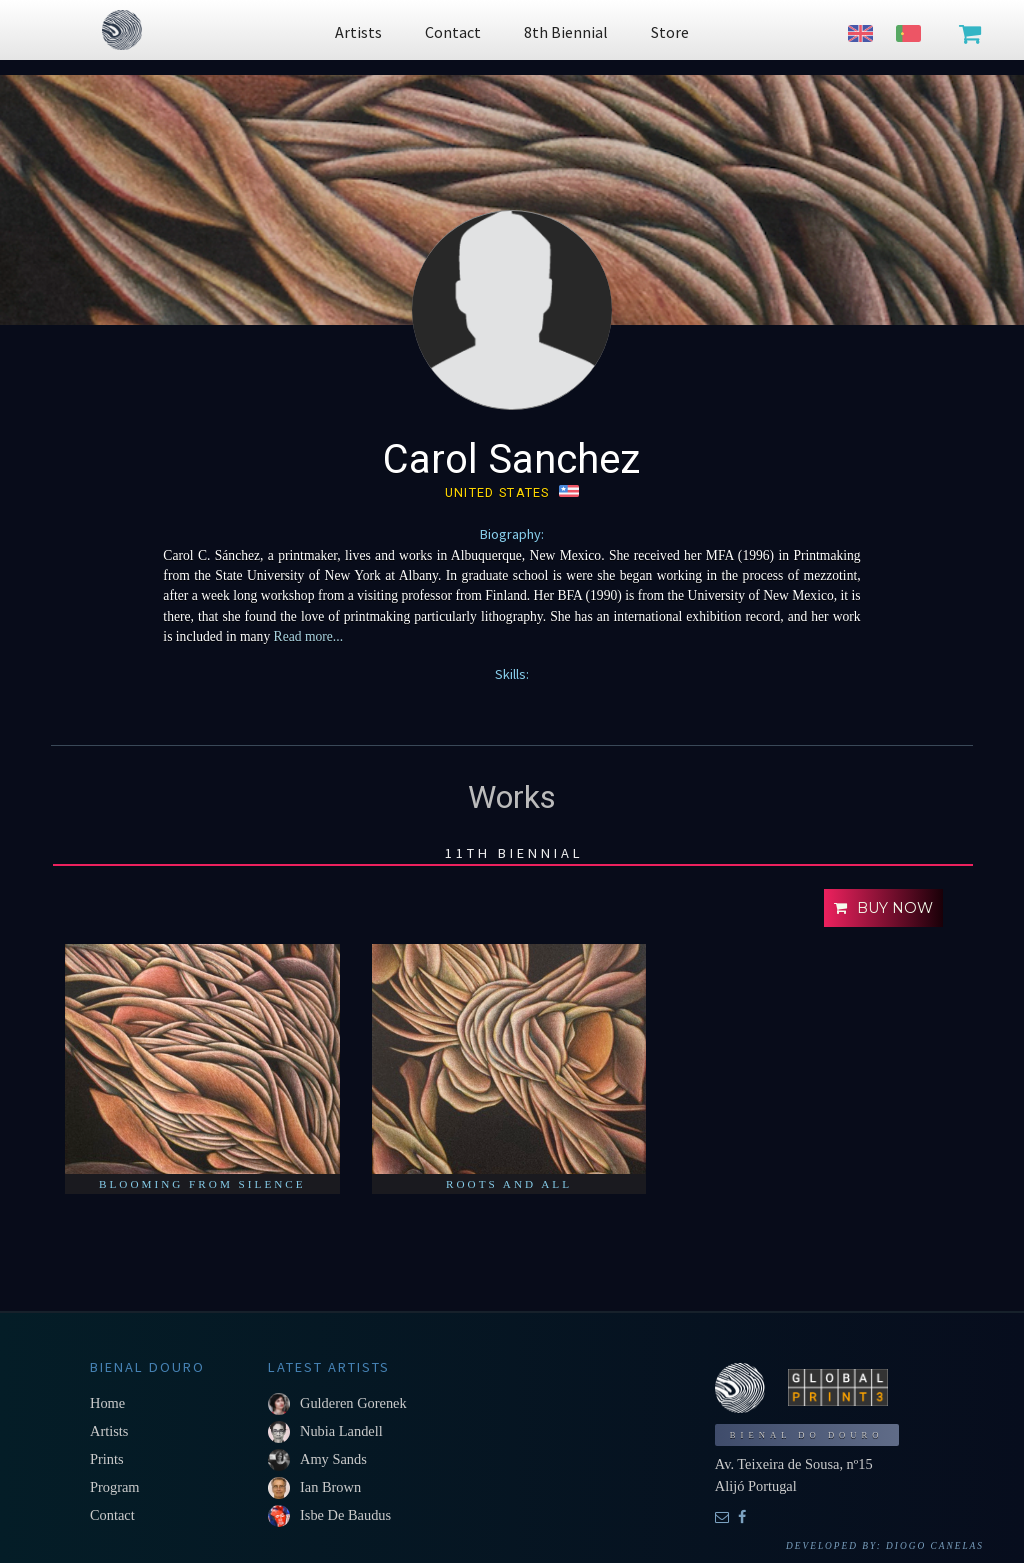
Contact (112, 1515)
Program (115, 1487)
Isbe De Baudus (345, 1515)
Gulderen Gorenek (353, 1403)
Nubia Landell (341, 1431)
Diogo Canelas (935, 1546)
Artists (109, 1431)
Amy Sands (333, 1459)
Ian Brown (330, 1487)
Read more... (308, 636)
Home (107, 1403)
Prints (107, 1459)
